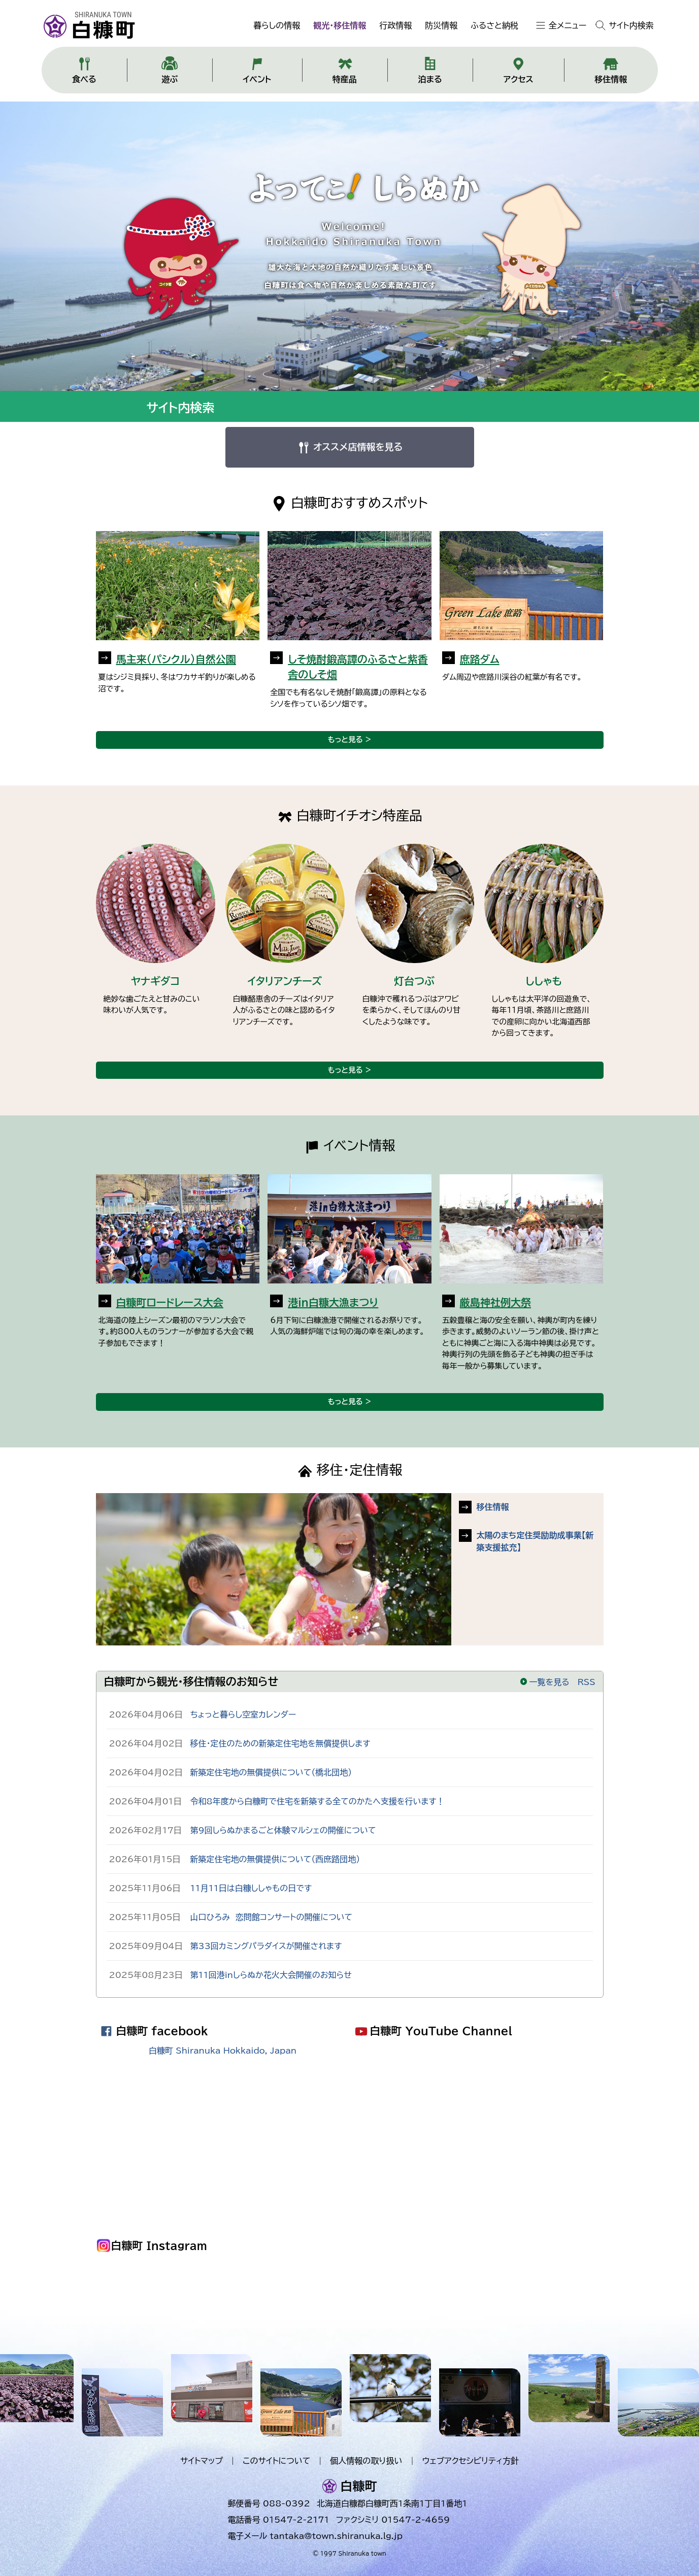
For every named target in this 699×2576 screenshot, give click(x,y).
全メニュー (567, 25)
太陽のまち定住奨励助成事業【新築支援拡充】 (535, 1541)
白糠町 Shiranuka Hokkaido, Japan (222, 2050)
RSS (586, 1682)
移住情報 (493, 1507)
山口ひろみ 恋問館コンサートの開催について (271, 1917)
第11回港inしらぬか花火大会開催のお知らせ (271, 1975)
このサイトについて (276, 2461)
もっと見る (344, 739)
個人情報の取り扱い (366, 2461)
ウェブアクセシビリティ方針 (470, 2461)
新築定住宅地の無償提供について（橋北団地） (271, 1772)
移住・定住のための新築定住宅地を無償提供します (280, 1743)
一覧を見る (544, 1682)
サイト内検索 (631, 25)
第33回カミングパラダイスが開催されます (266, 1946)
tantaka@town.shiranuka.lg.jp (336, 2536)
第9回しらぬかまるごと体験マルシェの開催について (283, 1830)
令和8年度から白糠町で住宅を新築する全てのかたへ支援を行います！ (317, 1801)
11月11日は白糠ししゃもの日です (251, 1888)
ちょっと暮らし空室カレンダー (243, 1714)
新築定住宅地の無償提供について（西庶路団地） (275, 1859)
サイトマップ (201, 2461)
